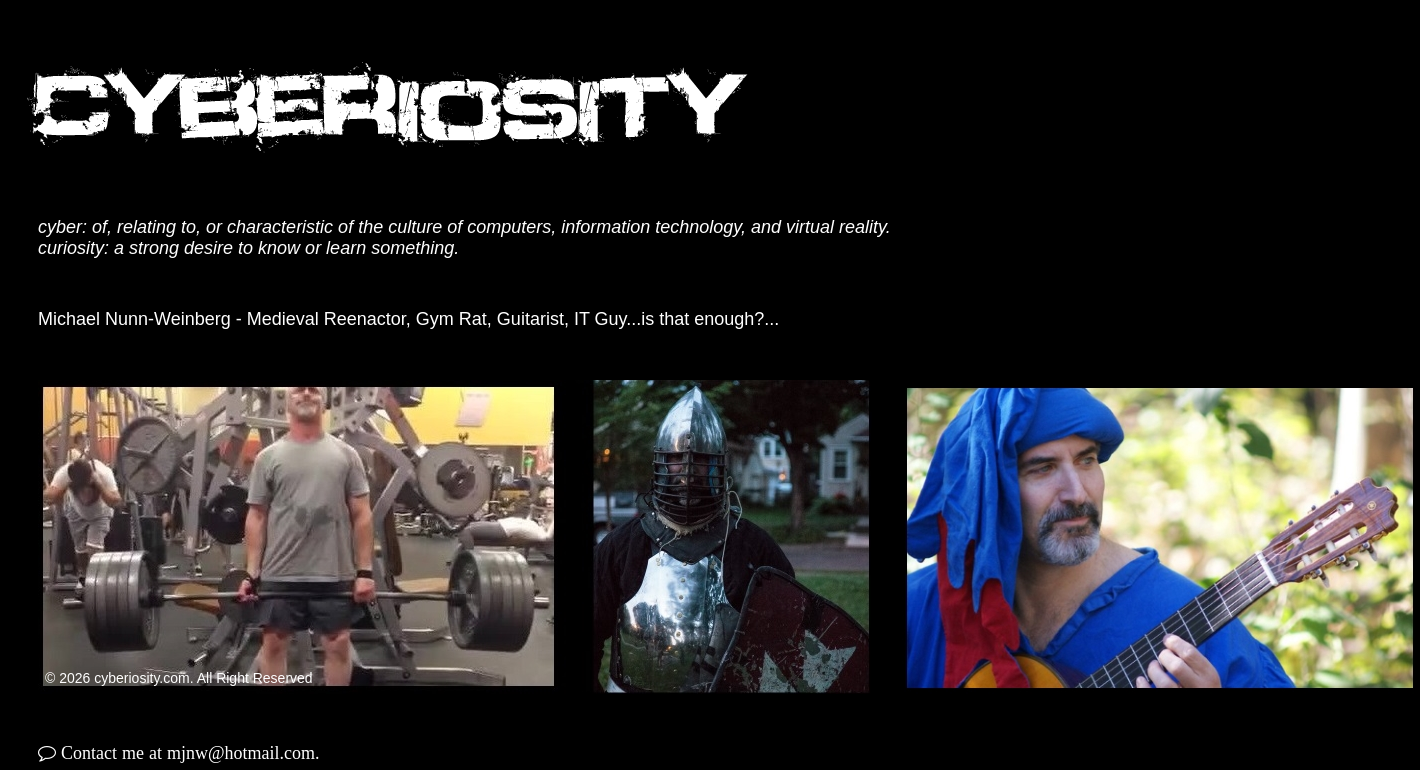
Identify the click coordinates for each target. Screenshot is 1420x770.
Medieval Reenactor (326, 319)
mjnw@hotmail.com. (243, 753)
